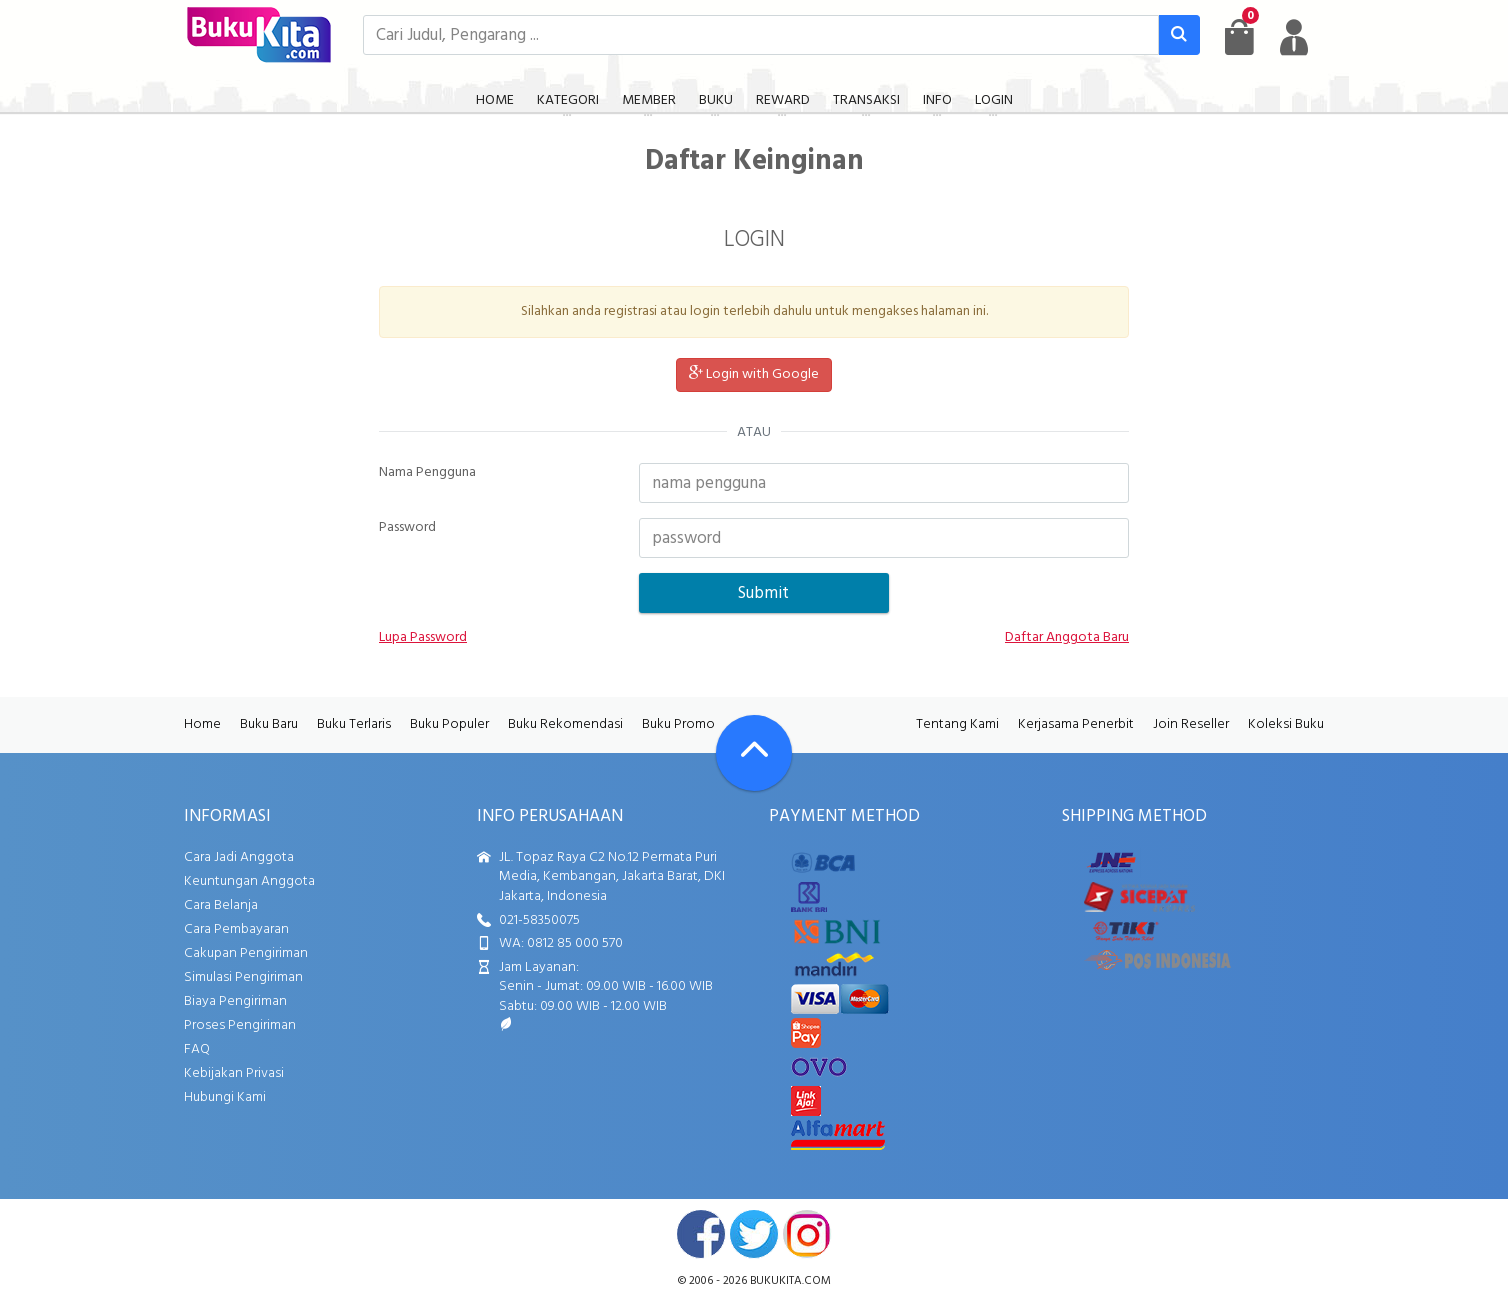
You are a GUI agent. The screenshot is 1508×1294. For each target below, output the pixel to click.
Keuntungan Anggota (249, 881)
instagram (807, 1234)
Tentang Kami (957, 724)
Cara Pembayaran (236, 929)
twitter (754, 1234)
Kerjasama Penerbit (1076, 724)
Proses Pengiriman (240, 1025)
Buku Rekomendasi (565, 724)
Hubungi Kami (225, 1097)
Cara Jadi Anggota (239, 857)
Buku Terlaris (354, 724)
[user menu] (1294, 37)
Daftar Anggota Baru (1067, 638)
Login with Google (754, 374)
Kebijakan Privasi (234, 1073)
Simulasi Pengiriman (243, 977)
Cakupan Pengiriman (246, 953)
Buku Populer (449, 724)
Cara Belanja (221, 905)
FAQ (197, 1049)
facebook (701, 1234)
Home (202, 724)
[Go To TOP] (754, 753)
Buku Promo (678, 724)
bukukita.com (790, 1281)
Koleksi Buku (1286, 724)
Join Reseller (1191, 724)
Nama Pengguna (427, 473)
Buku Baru (269, 724)
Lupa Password (423, 638)
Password (407, 528)
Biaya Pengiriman (235, 1001)
